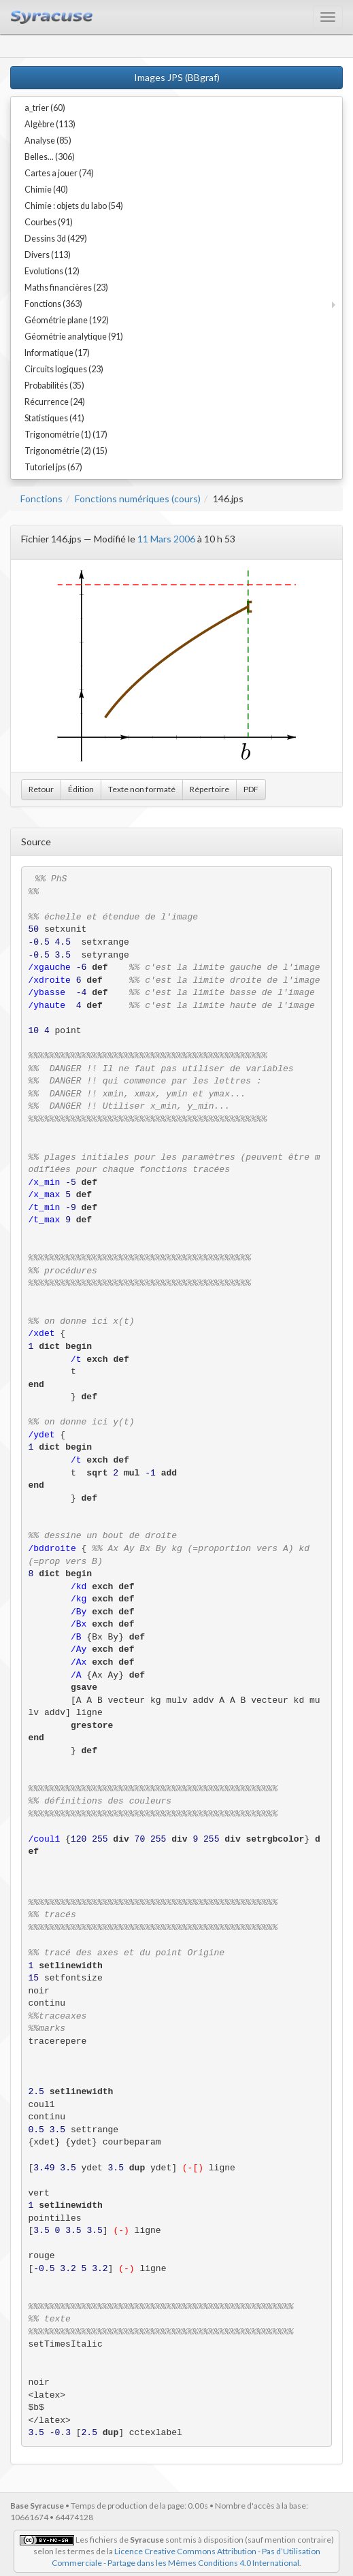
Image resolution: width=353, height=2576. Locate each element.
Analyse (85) (47, 140)
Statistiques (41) (54, 418)
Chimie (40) (46, 189)
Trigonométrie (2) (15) (65, 451)
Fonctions (41, 498)
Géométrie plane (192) (66, 320)
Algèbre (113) (49, 124)
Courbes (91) (48, 222)
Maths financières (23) (66, 287)
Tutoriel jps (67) (53, 467)
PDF (250, 789)
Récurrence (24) (54, 402)
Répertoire (209, 789)
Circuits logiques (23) (63, 369)
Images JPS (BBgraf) (177, 77)
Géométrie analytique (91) (73, 336)
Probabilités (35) (54, 385)
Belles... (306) (49, 157)
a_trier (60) (44, 108)
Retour (41, 789)
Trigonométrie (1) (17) (65, 434)
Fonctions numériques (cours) (138, 498)
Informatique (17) (57, 353)
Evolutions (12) (52, 271)
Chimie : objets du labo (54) (73, 206)
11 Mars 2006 (166, 538)
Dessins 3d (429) (55, 238)
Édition (81, 789)
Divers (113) (47, 255)
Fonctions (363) (53, 304)
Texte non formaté (141, 789)
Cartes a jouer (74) (59, 173)
